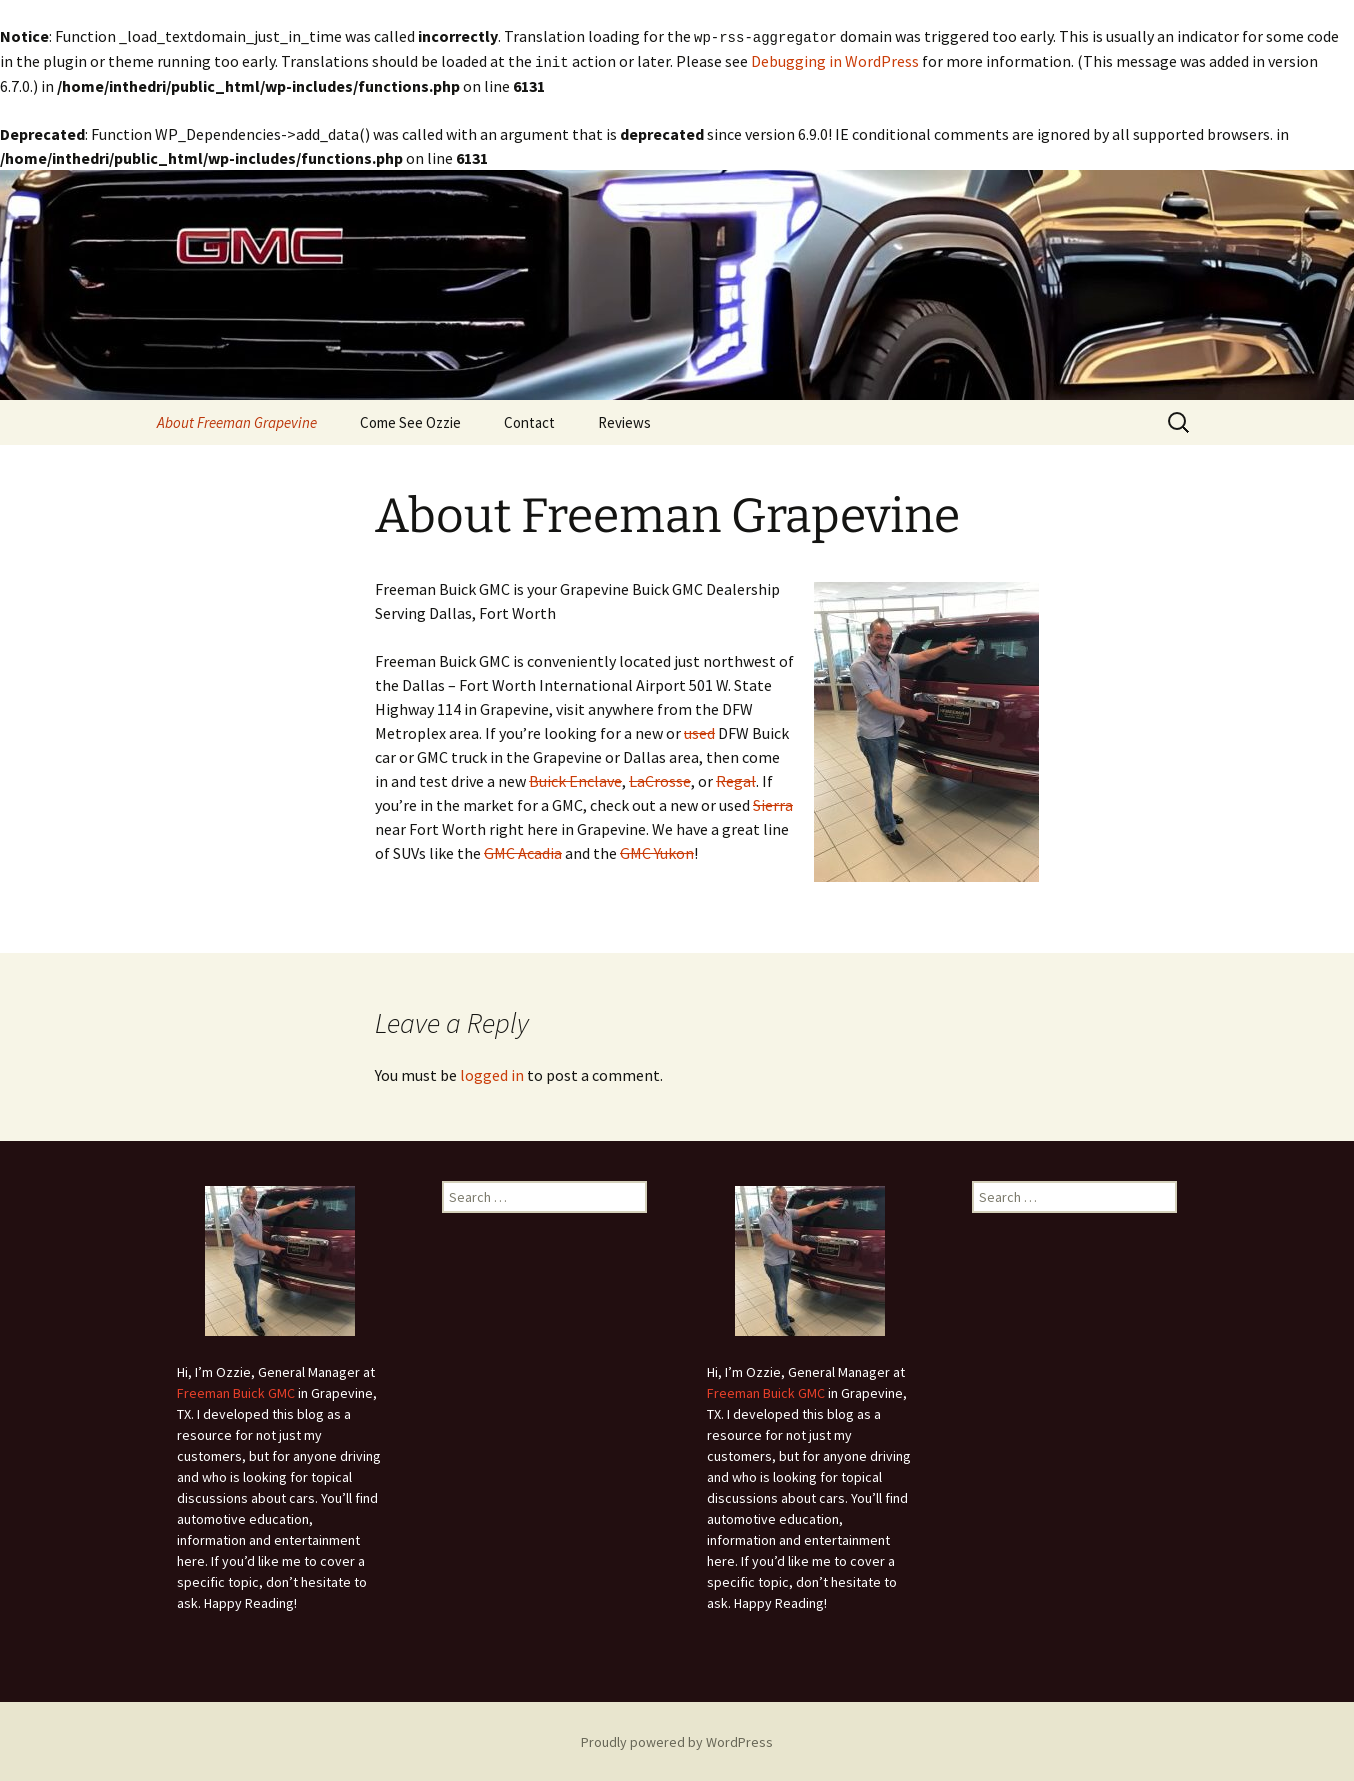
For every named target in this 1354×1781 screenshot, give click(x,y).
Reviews (624, 420)
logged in (492, 1073)
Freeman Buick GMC (236, 1391)
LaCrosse (660, 779)
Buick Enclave (575, 779)
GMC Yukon (657, 851)
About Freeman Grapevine (237, 420)
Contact (529, 420)
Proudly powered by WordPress (677, 1740)
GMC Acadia (523, 851)
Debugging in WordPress (835, 60)
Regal (736, 779)
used (699, 731)
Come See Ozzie (410, 420)
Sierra (773, 803)
